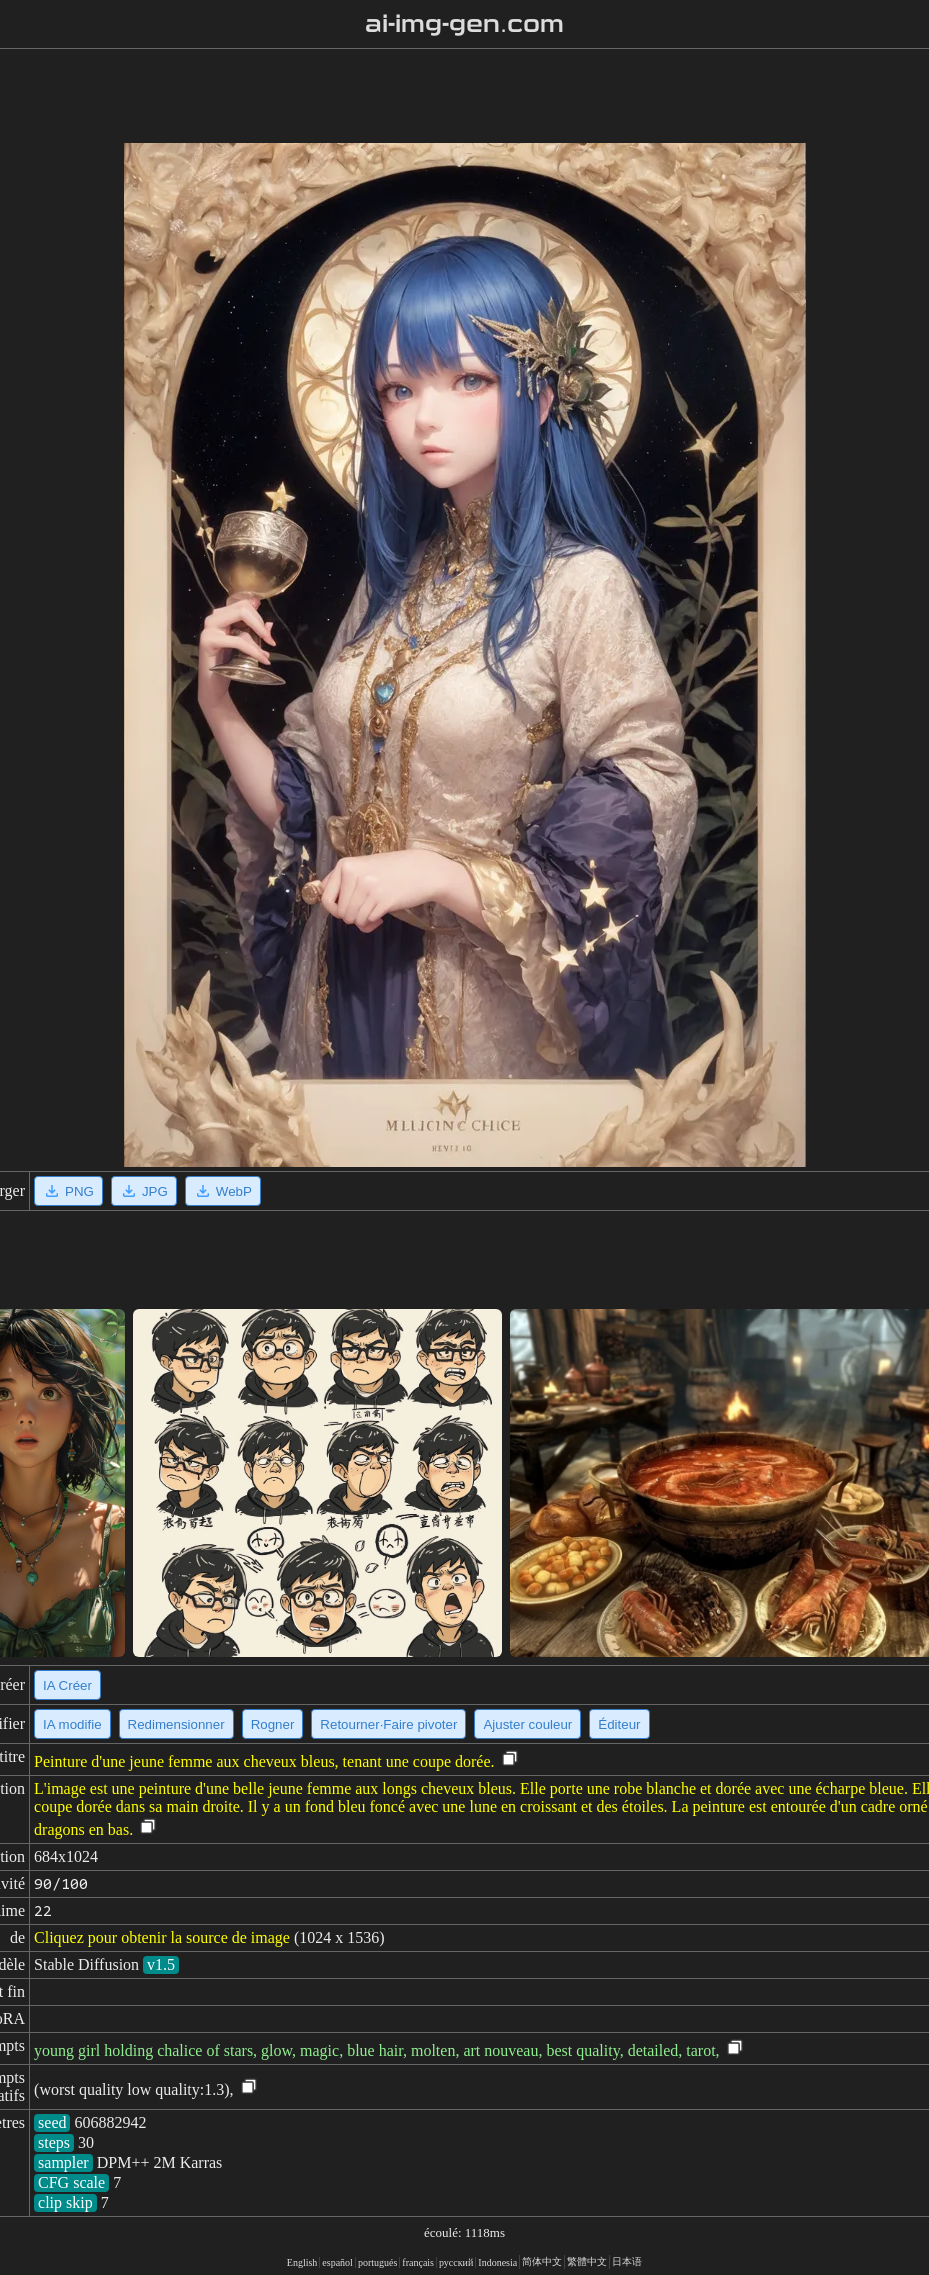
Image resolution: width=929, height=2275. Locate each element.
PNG (68, 1191)
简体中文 (542, 2261)
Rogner (273, 1724)
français (418, 2262)
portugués (377, 2262)
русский (456, 2262)
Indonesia (497, 2262)
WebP (223, 1191)
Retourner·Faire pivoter (388, 1724)
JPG (144, 1191)
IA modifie (72, 1724)
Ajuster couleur (527, 1724)
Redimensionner (176, 1724)
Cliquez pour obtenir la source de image (162, 1937)
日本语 (627, 2261)
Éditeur (619, 1724)
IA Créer (67, 1685)
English (302, 2262)
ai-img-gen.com (464, 24)
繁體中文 (587, 2261)
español (337, 2262)
